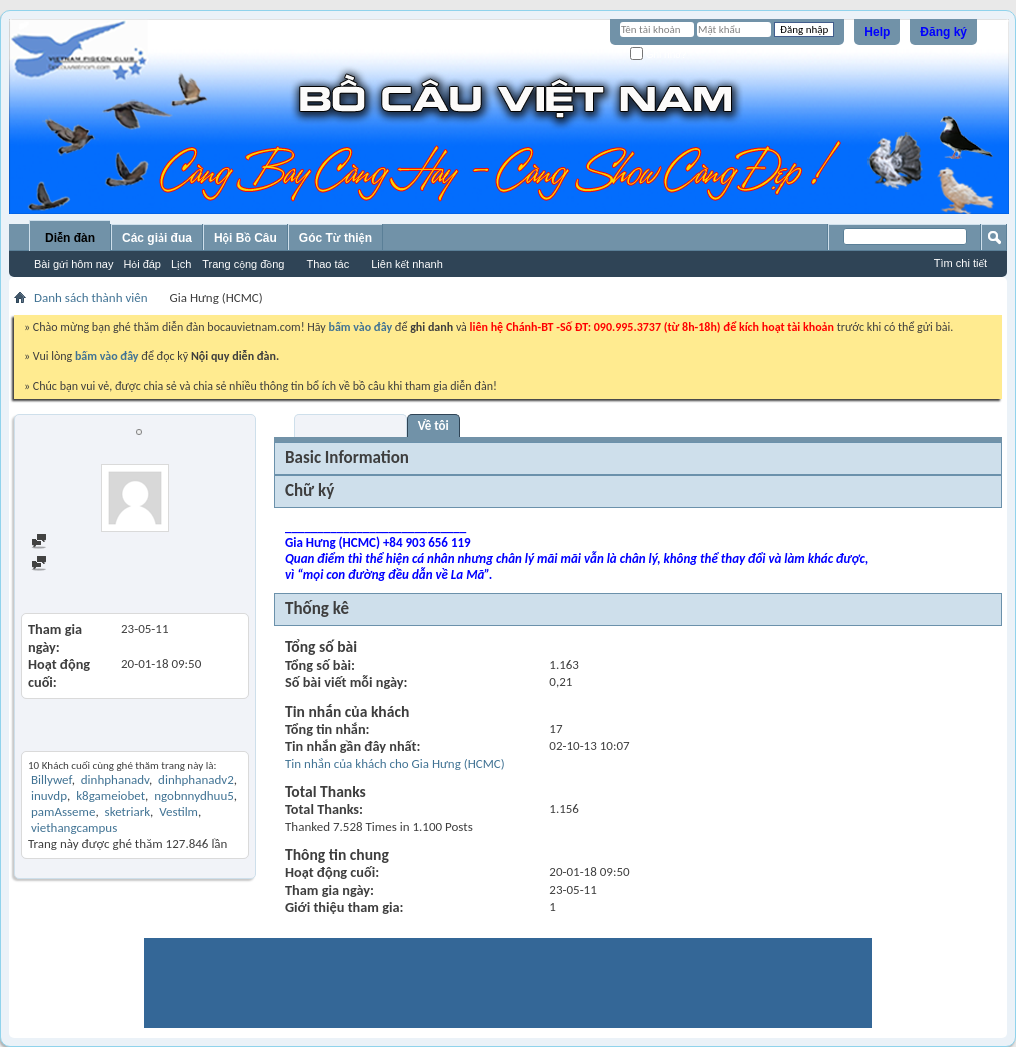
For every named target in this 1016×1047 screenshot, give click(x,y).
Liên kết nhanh (407, 264)
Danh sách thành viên (91, 297)
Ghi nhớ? (658, 54)
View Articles (66, 582)
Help (877, 32)
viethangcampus (74, 827)
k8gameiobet (110, 795)
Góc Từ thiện (335, 238)
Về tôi (433, 425)
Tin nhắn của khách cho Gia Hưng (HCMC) (395, 763)
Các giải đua (157, 238)
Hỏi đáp (142, 264)
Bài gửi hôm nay (73, 264)
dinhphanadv (115, 779)
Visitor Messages (350, 425)
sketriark (128, 811)
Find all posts (75, 542)
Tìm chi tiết (960, 263)
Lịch (181, 264)
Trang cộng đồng (243, 264)
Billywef (51, 779)
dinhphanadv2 (196, 779)
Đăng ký (943, 32)
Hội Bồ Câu (245, 238)
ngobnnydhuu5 (194, 795)
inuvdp (49, 795)
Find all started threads (101, 564)
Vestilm (178, 811)
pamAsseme (63, 811)
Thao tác (327, 264)
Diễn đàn (70, 238)
